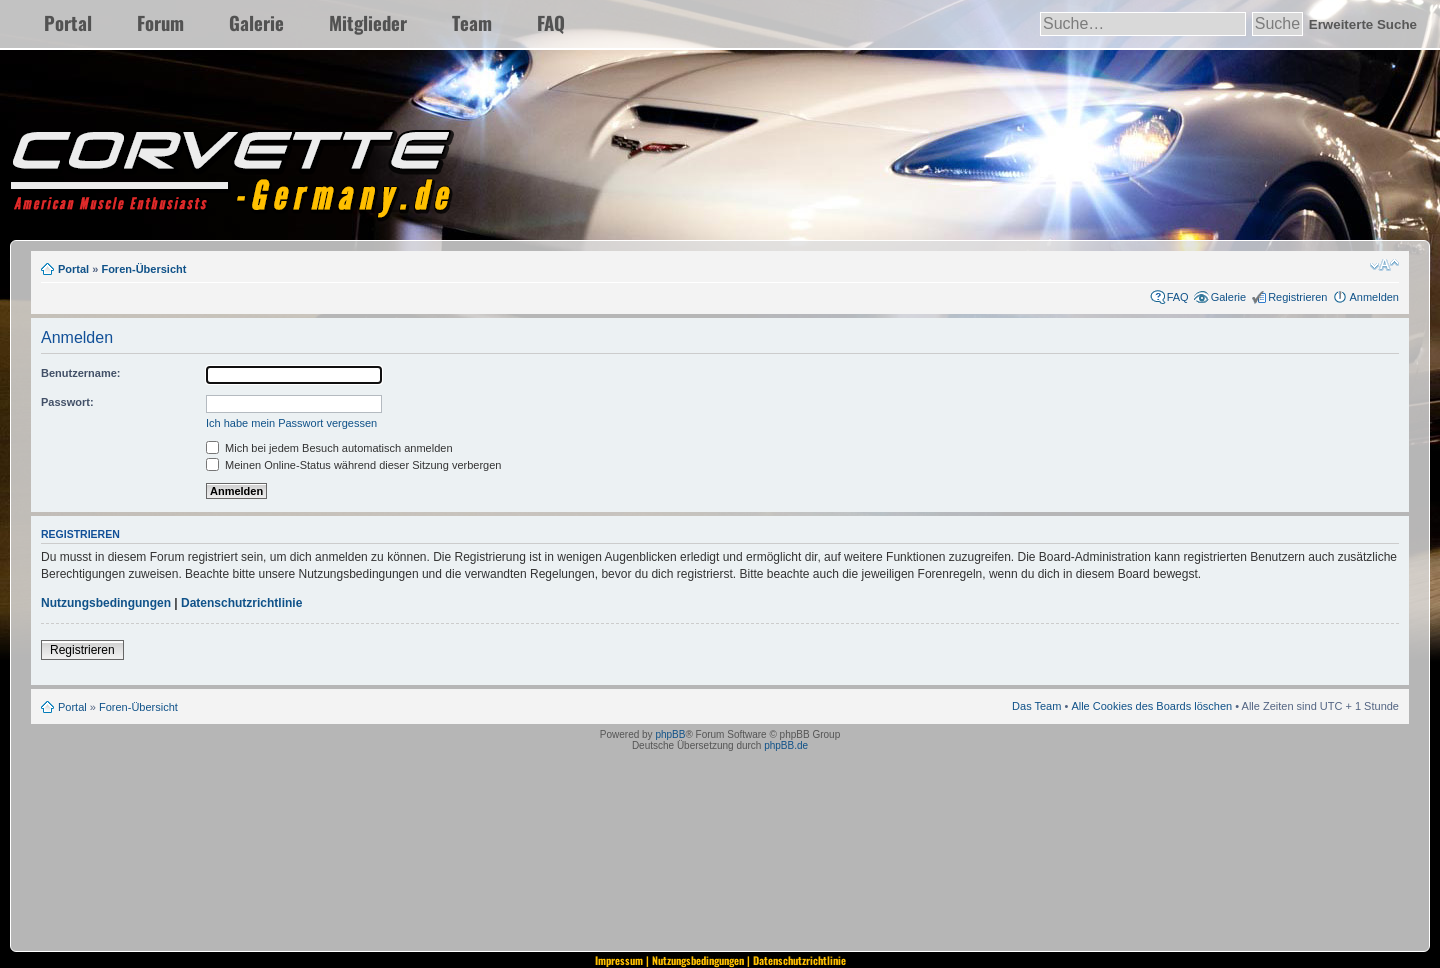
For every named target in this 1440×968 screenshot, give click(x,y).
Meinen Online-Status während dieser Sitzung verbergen (353, 465)
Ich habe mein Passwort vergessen (291, 423)
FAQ (551, 22)
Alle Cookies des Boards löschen (1151, 706)
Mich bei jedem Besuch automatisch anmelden (329, 448)
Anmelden (1374, 297)
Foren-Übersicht (143, 269)
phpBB (670, 734)
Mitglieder (368, 22)
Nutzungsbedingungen (106, 603)
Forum (160, 22)
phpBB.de (786, 745)
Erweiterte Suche (1363, 24)
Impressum (619, 960)
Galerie (256, 22)
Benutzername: (80, 373)
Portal (68, 22)
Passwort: (67, 402)
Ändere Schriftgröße (1384, 265)
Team (472, 22)
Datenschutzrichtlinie (241, 603)
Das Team (1036, 706)
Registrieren (1297, 297)
